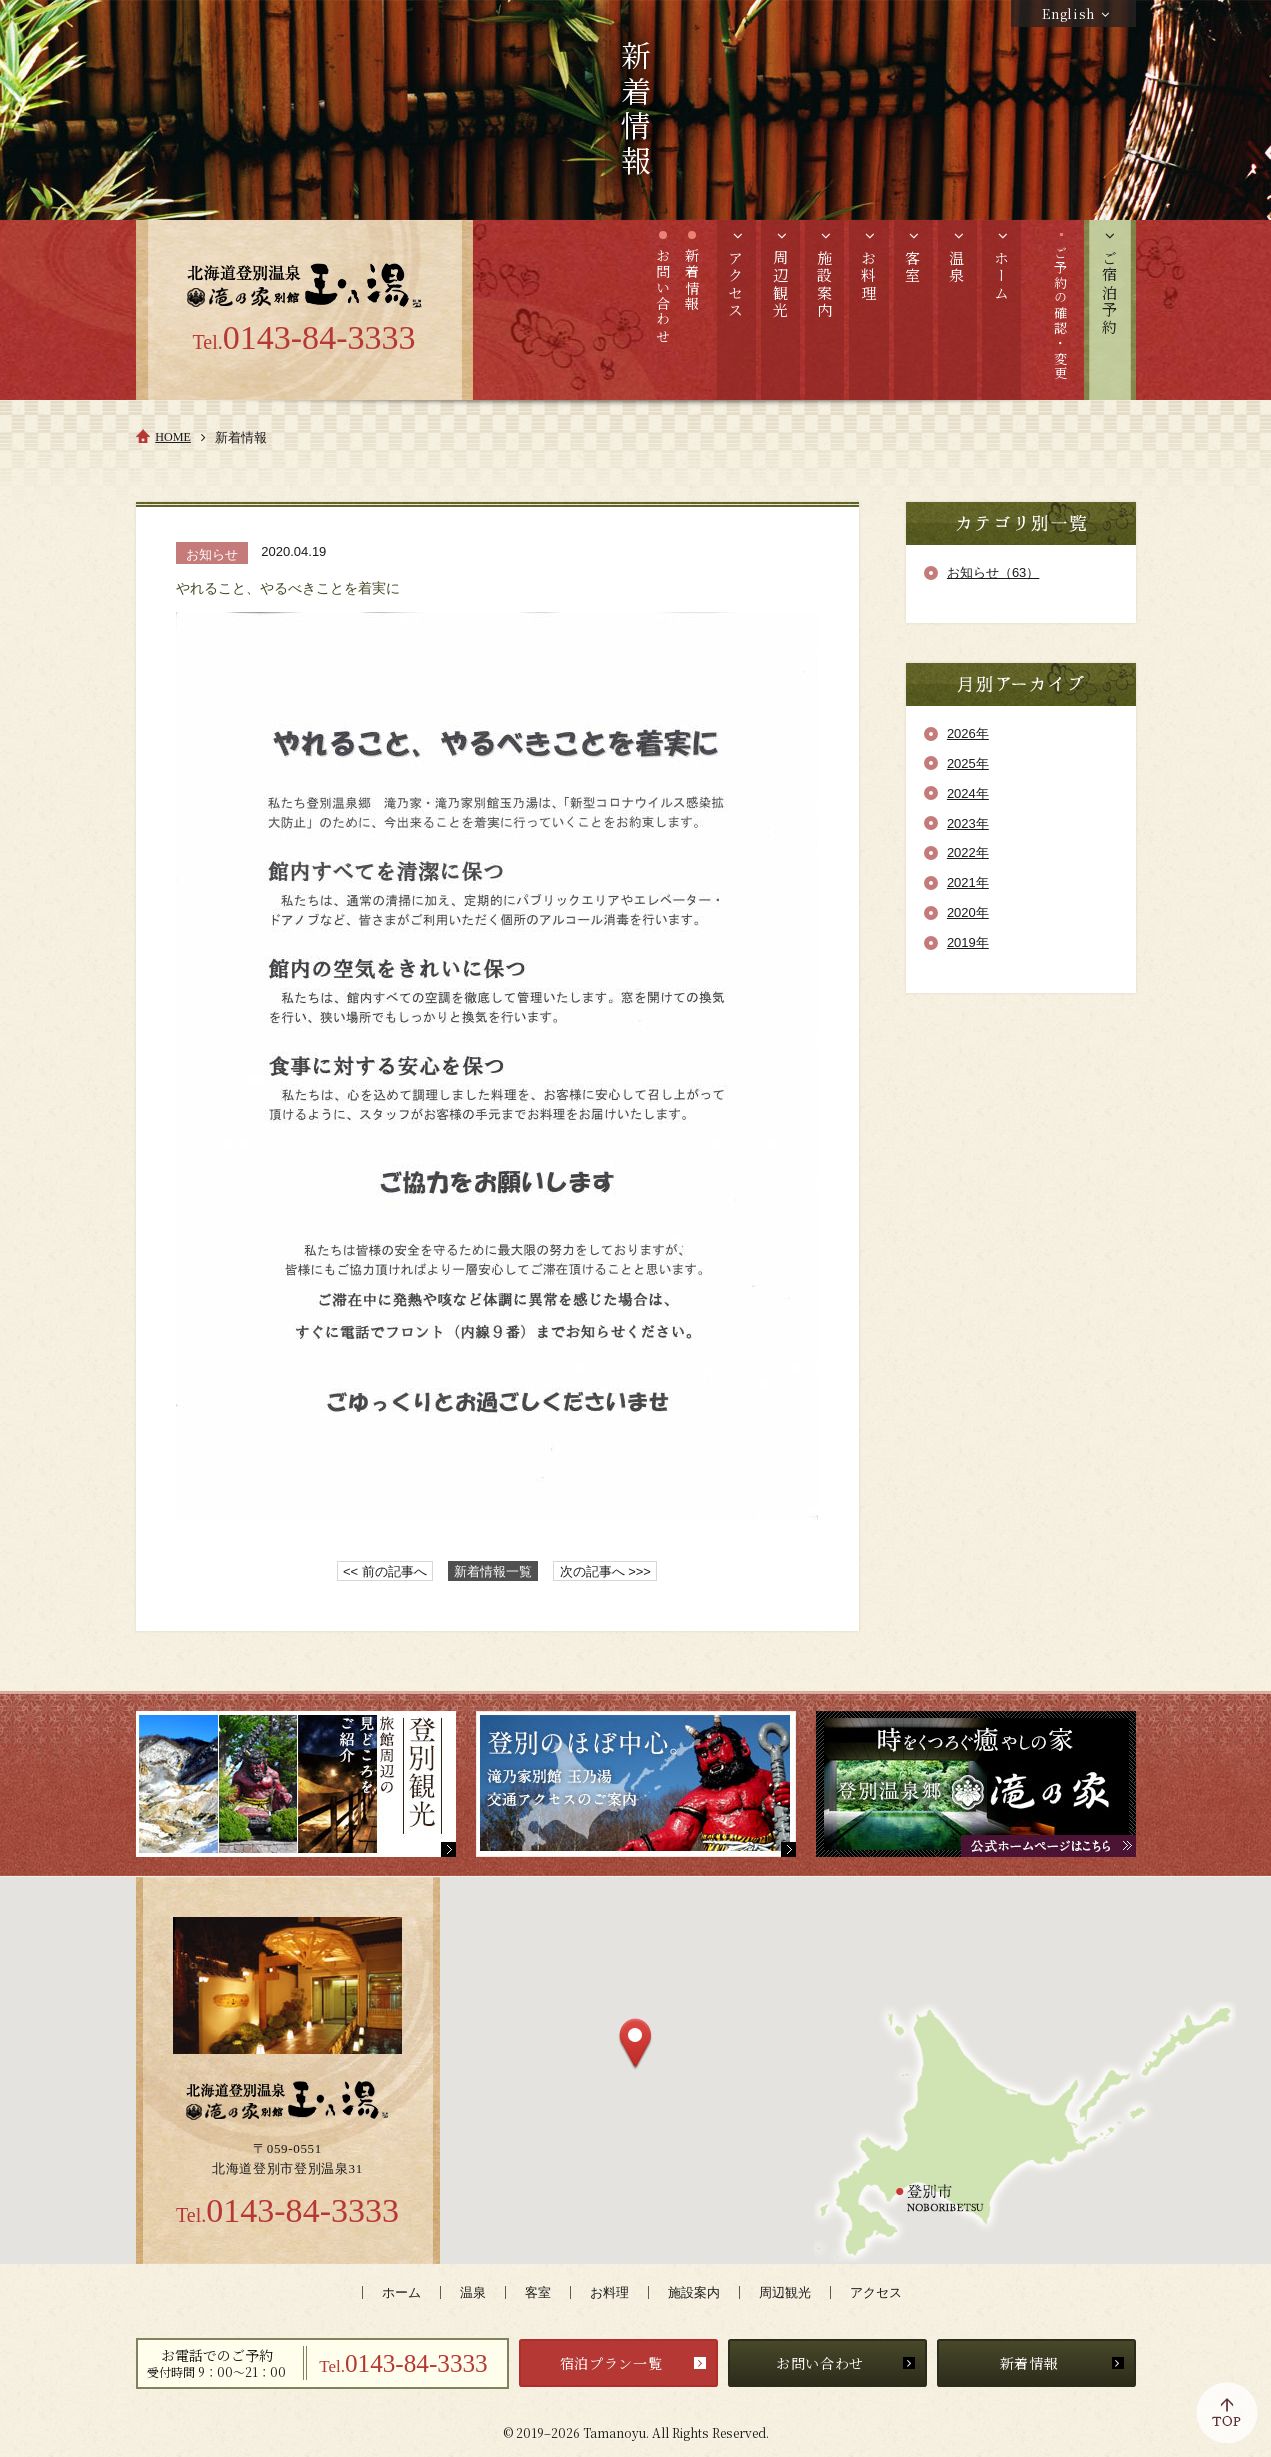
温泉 (473, 2292)
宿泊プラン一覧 (611, 2363)
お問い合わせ (820, 2363)
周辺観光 (785, 2292)
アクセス (876, 2292)
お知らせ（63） (993, 572)
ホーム (401, 2292)
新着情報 (1029, 2363)
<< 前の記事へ (385, 1571)
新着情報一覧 (493, 1571)
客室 (538, 2292)
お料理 (609, 2292)
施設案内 (694, 2292)
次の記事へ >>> (605, 1571)
